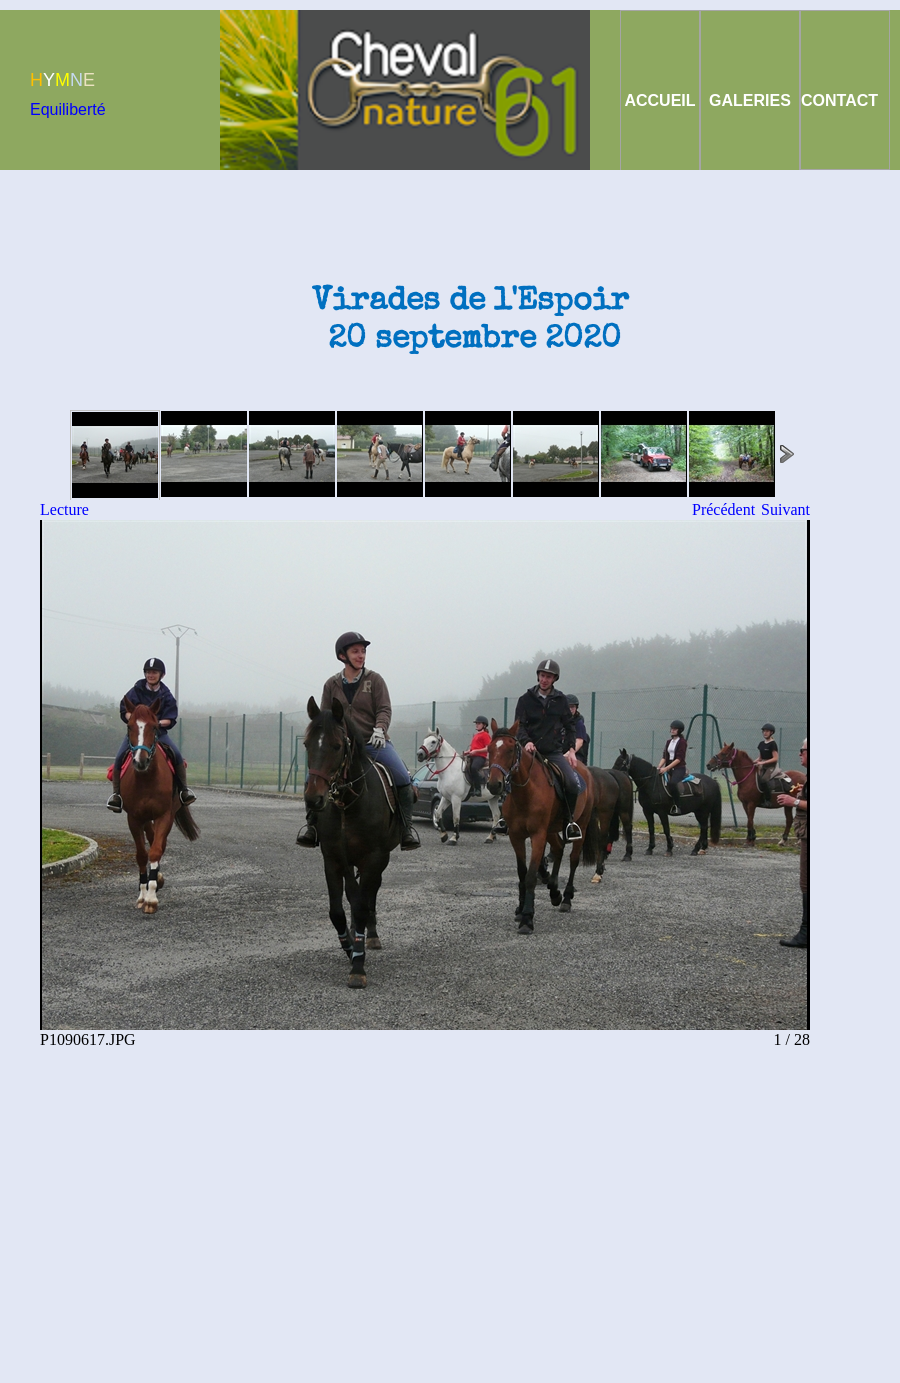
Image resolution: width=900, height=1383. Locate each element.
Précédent (723, 509)
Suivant (785, 509)
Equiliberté (68, 109)
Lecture (64, 509)
